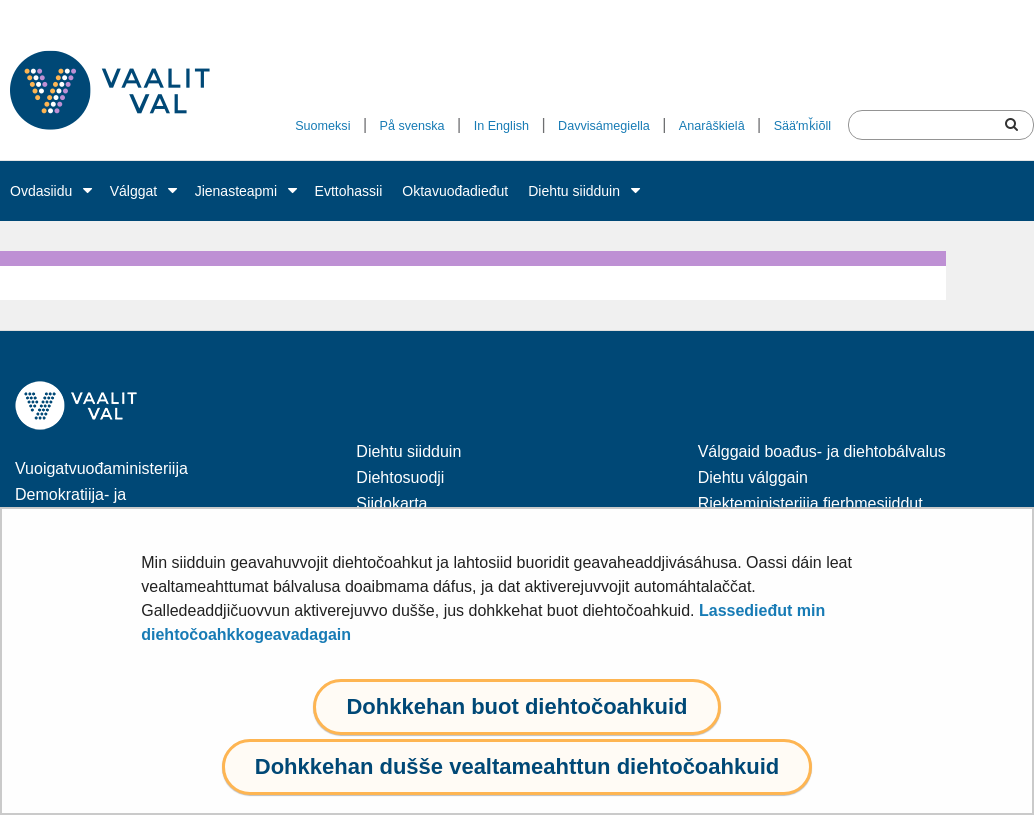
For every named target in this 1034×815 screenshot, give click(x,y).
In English (501, 126)
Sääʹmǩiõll (802, 126)
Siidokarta (391, 503)
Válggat (133, 191)
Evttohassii (349, 191)
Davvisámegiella (604, 126)
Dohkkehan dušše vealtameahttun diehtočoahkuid (517, 766)
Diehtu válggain (753, 477)
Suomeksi (322, 126)
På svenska (412, 126)
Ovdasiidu (41, 191)
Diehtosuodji (400, 477)
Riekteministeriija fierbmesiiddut (810, 503)
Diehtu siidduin (574, 191)
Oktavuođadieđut (455, 191)
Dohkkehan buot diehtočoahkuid (516, 706)
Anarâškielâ (712, 126)
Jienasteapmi (236, 191)
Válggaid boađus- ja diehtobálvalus (822, 451)
